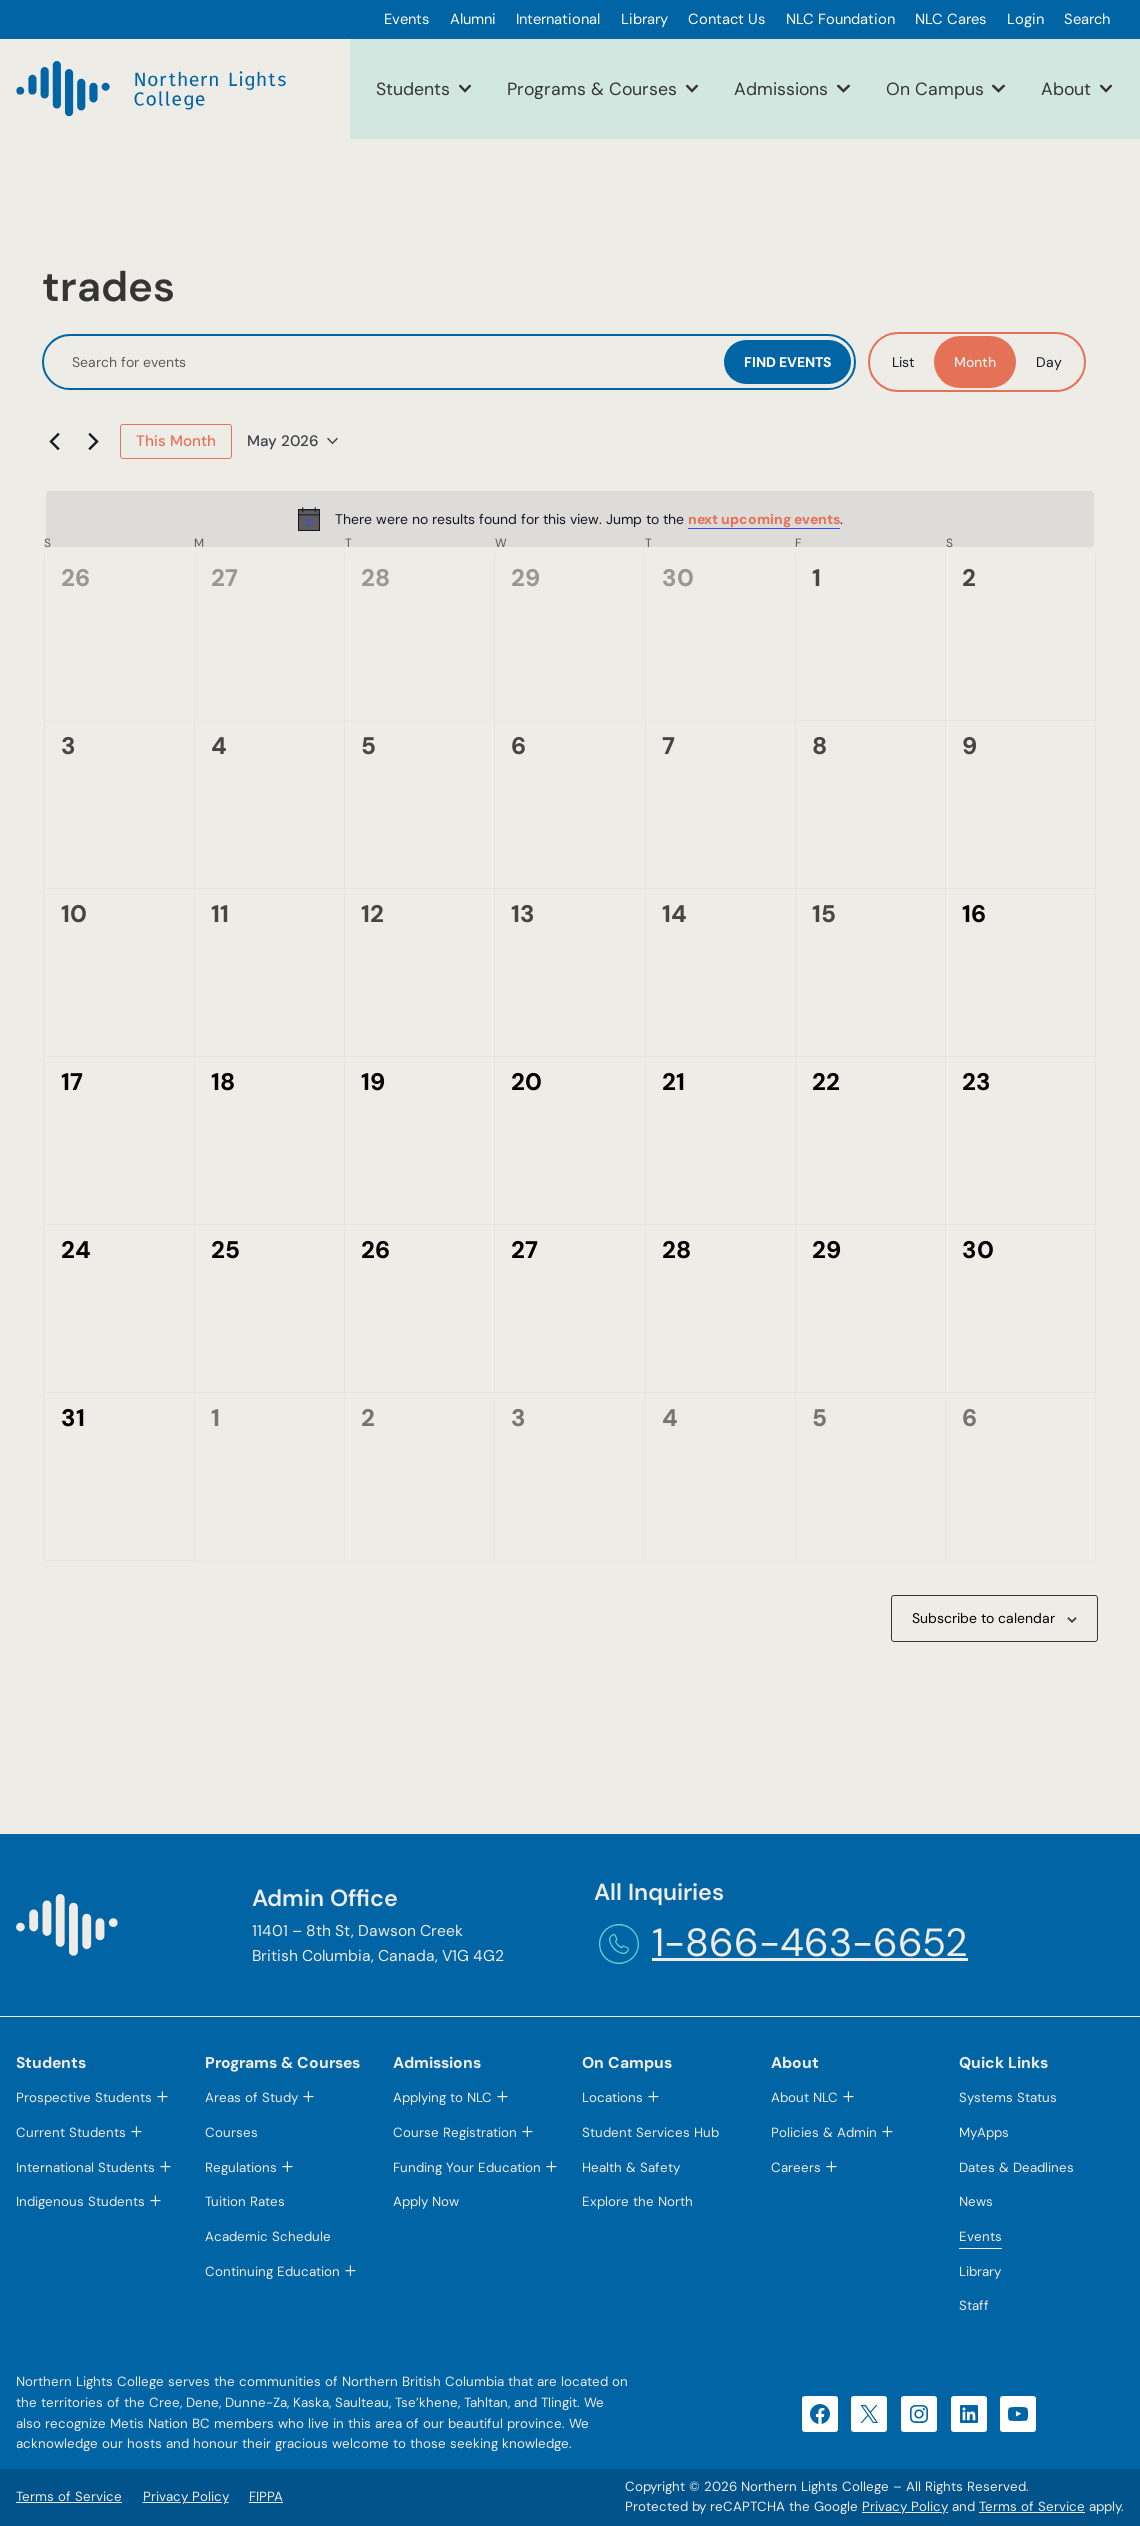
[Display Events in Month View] (975, 362)
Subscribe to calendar (983, 1618)
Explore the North (637, 2201)
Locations (612, 2097)
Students (413, 88)
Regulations (241, 2167)
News (976, 2201)
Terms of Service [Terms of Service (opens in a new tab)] (1032, 2506)
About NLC (804, 2097)
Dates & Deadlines (1016, 2167)
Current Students (71, 2132)
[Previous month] (54, 441)
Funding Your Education (467, 2167)
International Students (85, 2167)
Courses (231, 2132)
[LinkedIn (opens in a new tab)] (969, 2414)
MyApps (984, 2132)
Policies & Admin (824, 2132)
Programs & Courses (592, 88)
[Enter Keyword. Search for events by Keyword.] (385, 362)
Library (980, 2271)
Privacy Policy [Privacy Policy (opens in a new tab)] (905, 2506)
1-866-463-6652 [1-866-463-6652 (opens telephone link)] (810, 1942)
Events (980, 2236)
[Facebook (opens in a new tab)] (820, 2414)
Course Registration (455, 2132)
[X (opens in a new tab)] (869, 2414)
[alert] (570, 519)
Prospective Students (84, 2097)
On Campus (935, 88)
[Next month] (93, 441)
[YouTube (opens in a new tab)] (1018, 2414)
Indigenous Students (80, 2201)
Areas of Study (251, 2097)
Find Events (787, 362)
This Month (176, 441)
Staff (974, 2305)
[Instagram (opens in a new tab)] (919, 2414)
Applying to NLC (442, 2097)
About (1066, 88)
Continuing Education (272, 2271)
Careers (796, 2167)
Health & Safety (631, 2167)
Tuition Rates (245, 2201)
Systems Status (1008, 2097)
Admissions (781, 88)
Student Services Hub (650, 2132)
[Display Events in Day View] (1049, 362)
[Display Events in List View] (903, 362)
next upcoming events (764, 519)
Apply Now (426, 2201)
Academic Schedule (268, 2236)
